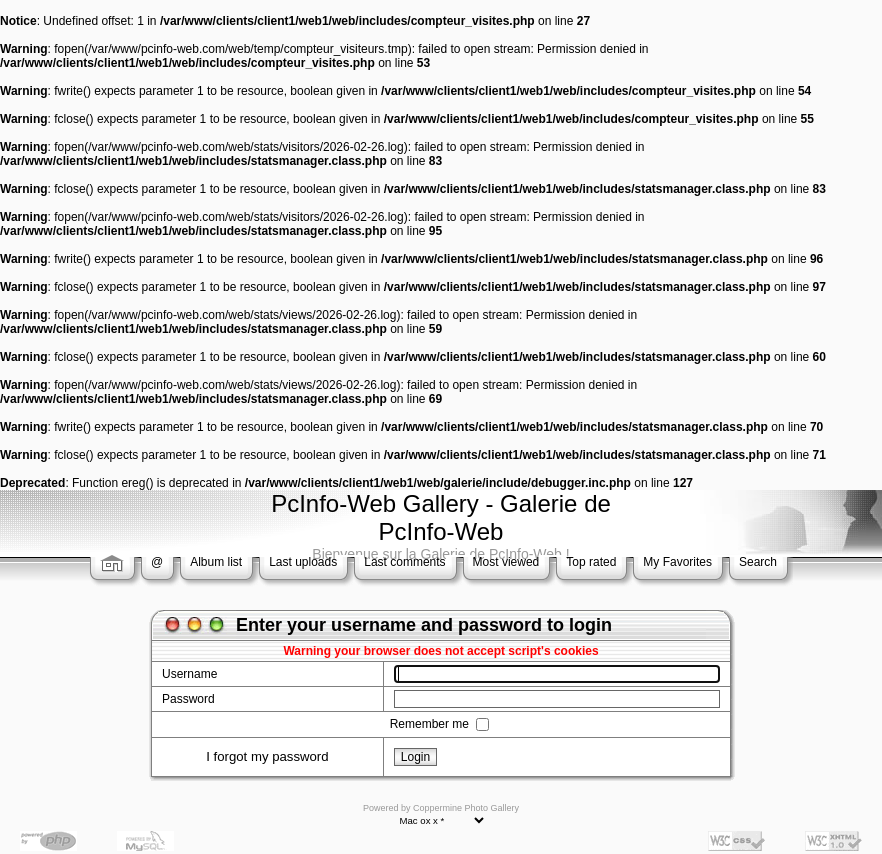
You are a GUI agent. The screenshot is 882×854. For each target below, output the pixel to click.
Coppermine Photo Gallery (466, 808)
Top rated (591, 562)
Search (758, 562)
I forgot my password (267, 756)
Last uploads (303, 562)
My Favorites (677, 562)
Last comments (404, 562)
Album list (216, 562)
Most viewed (506, 562)
